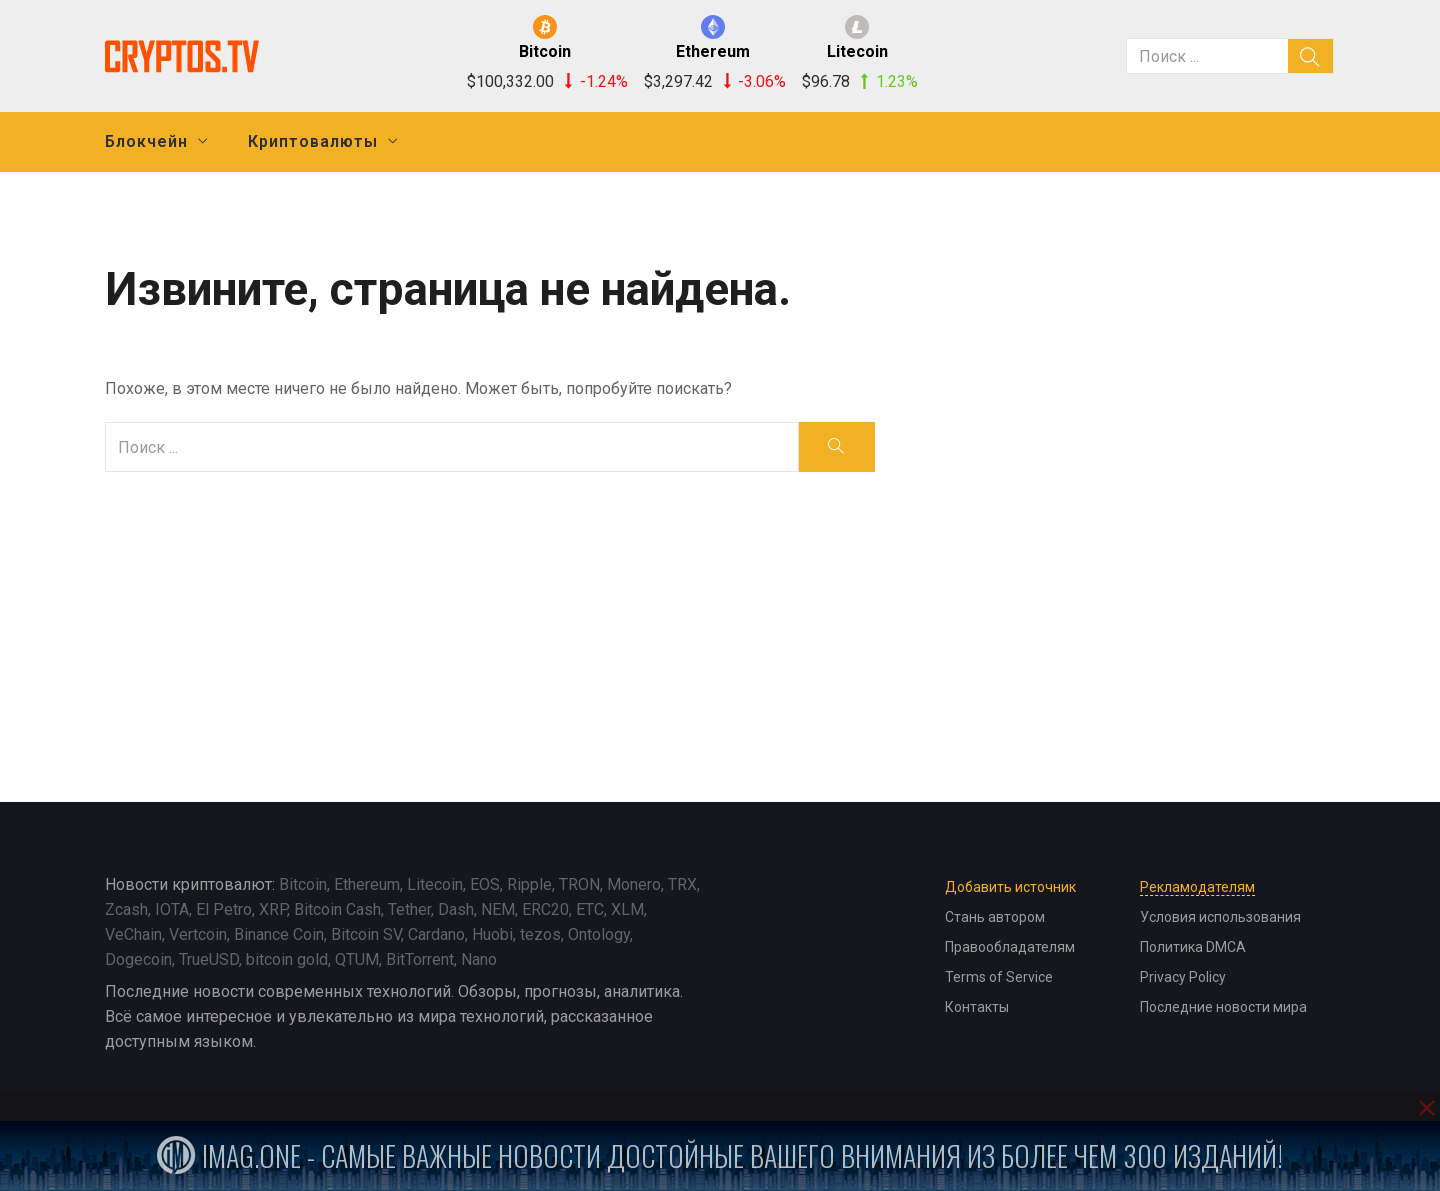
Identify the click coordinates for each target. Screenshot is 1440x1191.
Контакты (977, 1007)
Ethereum (367, 884)
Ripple (529, 884)
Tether (409, 909)
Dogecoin (138, 959)
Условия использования (1220, 917)
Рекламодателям (1197, 887)
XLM (627, 909)
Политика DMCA (1193, 947)
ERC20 (545, 909)
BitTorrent (420, 959)
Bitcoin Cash (337, 909)
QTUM (357, 959)
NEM (498, 909)
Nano (479, 959)
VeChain (133, 934)
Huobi (492, 934)
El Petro (224, 909)
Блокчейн (146, 141)
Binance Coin (279, 934)
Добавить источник (1010, 887)
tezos (540, 934)
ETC (590, 909)
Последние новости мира (1223, 1007)
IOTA (172, 909)
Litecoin (435, 884)
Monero (634, 884)
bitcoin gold (287, 959)
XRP (273, 909)
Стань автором (995, 917)
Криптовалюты (313, 141)
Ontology (599, 934)
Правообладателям (1010, 947)
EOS (485, 884)
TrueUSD (209, 959)
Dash (456, 909)
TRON (579, 884)
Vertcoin (198, 934)
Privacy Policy (1183, 977)
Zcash (126, 909)
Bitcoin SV (366, 934)
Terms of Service (999, 977)
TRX (682, 884)
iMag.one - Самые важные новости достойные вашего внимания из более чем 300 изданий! (720, 1155)
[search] (1311, 56)
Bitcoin (303, 884)
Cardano (436, 934)
